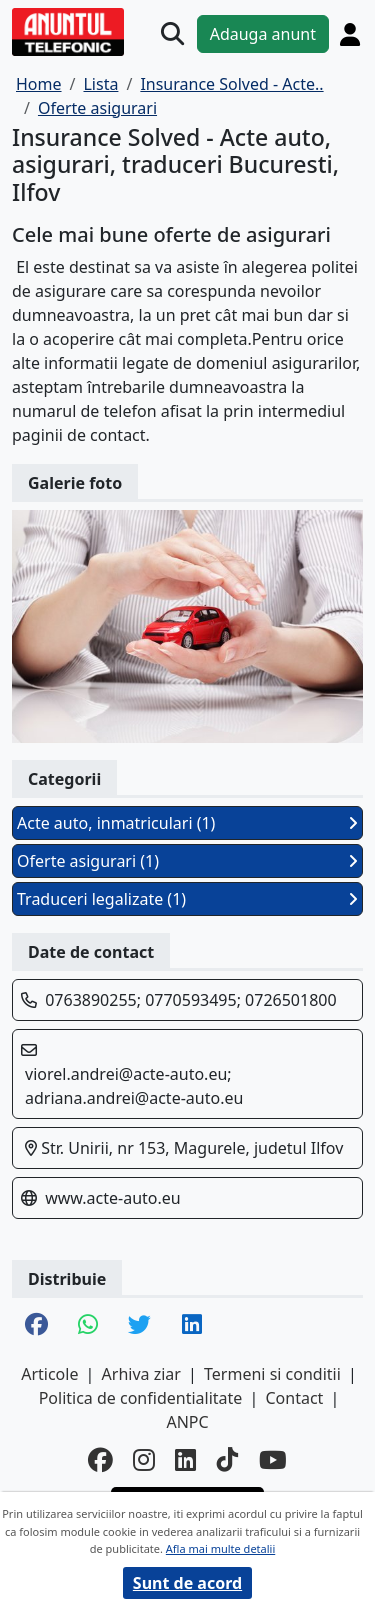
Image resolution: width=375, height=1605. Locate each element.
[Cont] (350, 34)
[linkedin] (186, 1460)
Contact (294, 1398)
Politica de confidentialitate (141, 1398)
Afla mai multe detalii (220, 1548)
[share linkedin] (192, 1326)
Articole (49, 1374)
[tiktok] (228, 1460)
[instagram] (144, 1460)
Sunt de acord (187, 1583)
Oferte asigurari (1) (187, 861)
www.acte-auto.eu (113, 1198)
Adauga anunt (263, 34)
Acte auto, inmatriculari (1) (187, 823)
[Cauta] (172, 33)
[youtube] (273, 1460)
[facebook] (100, 1460)
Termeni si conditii (272, 1374)
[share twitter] (139, 1326)
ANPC (187, 1422)
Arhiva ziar (141, 1374)
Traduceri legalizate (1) (187, 899)
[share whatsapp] (88, 1326)
